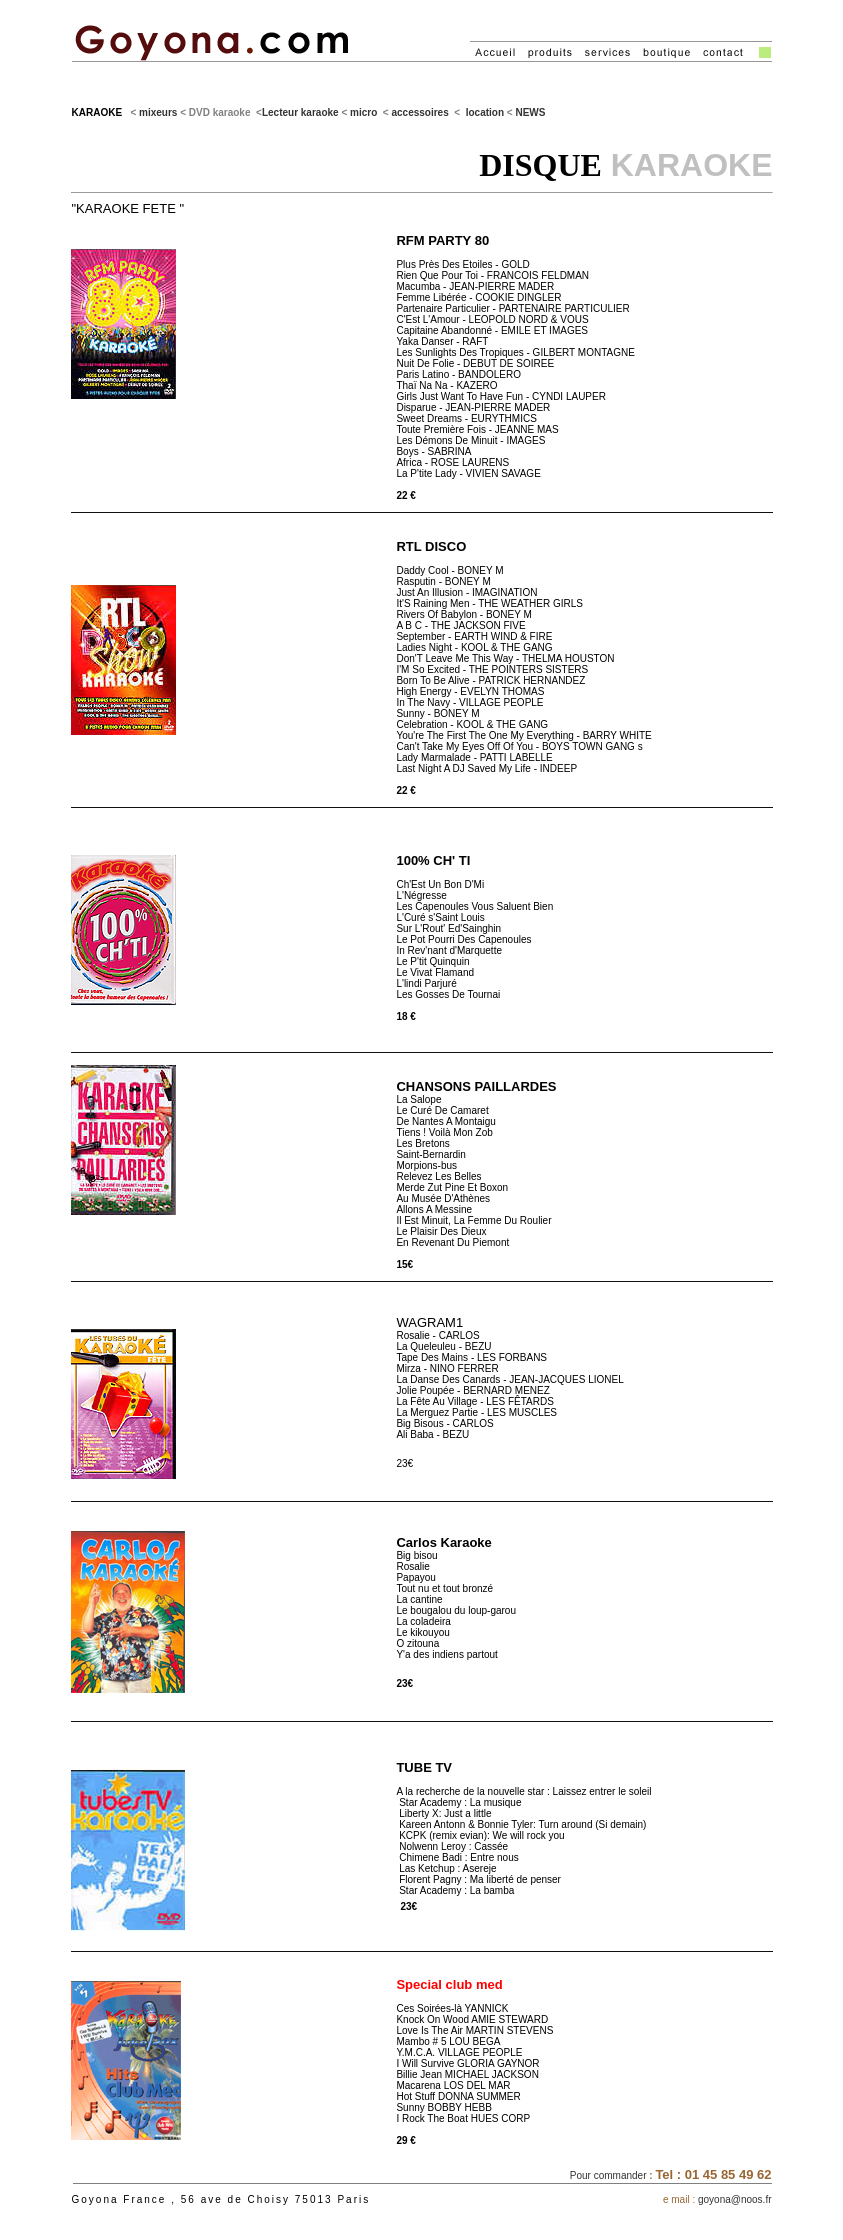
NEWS (530, 112)
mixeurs (158, 112)
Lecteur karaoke (300, 112)
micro (363, 112)
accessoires (419, 112)
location (485, 112)
